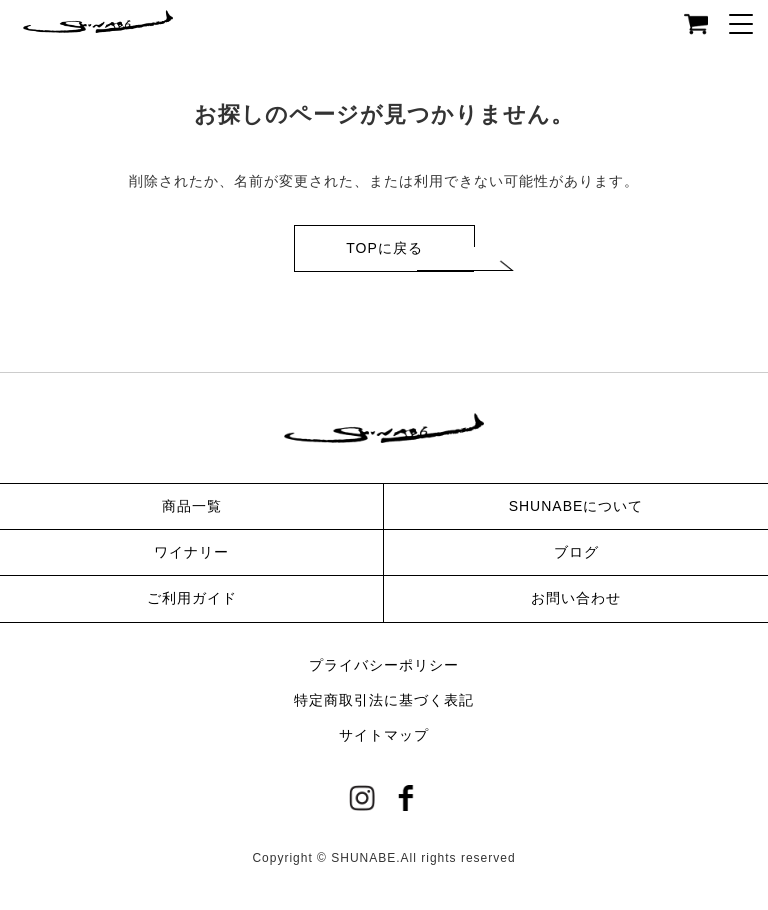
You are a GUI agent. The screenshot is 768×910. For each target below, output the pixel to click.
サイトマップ (384, 735)
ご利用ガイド (192, 598)
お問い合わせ (576, 598)
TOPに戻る (384, 248)
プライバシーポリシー (384, 665)
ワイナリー (191, 552)
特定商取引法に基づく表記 (384, 700)
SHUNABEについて (576, 506)
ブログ (576, 552)
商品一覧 (192, 506)
